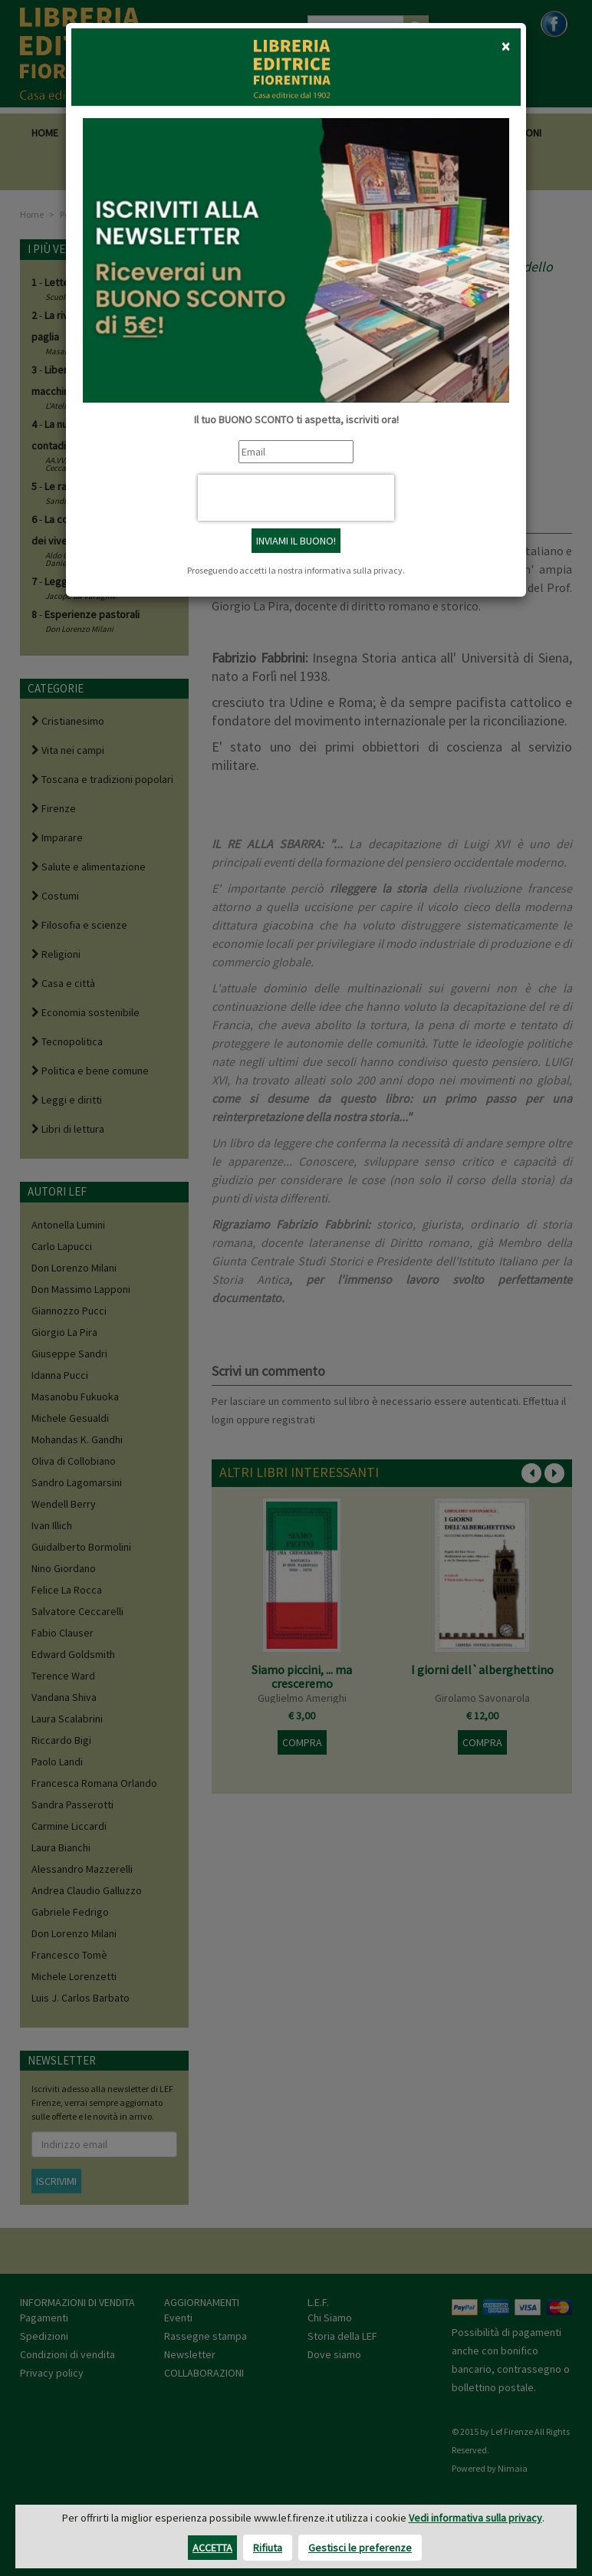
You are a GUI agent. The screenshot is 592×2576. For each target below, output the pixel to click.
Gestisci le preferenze (360, 2548)
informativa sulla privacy (353, 570)
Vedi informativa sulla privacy (475, 2518)
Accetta (212, 2548)
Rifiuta (267, 2548)
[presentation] (296, 498)
